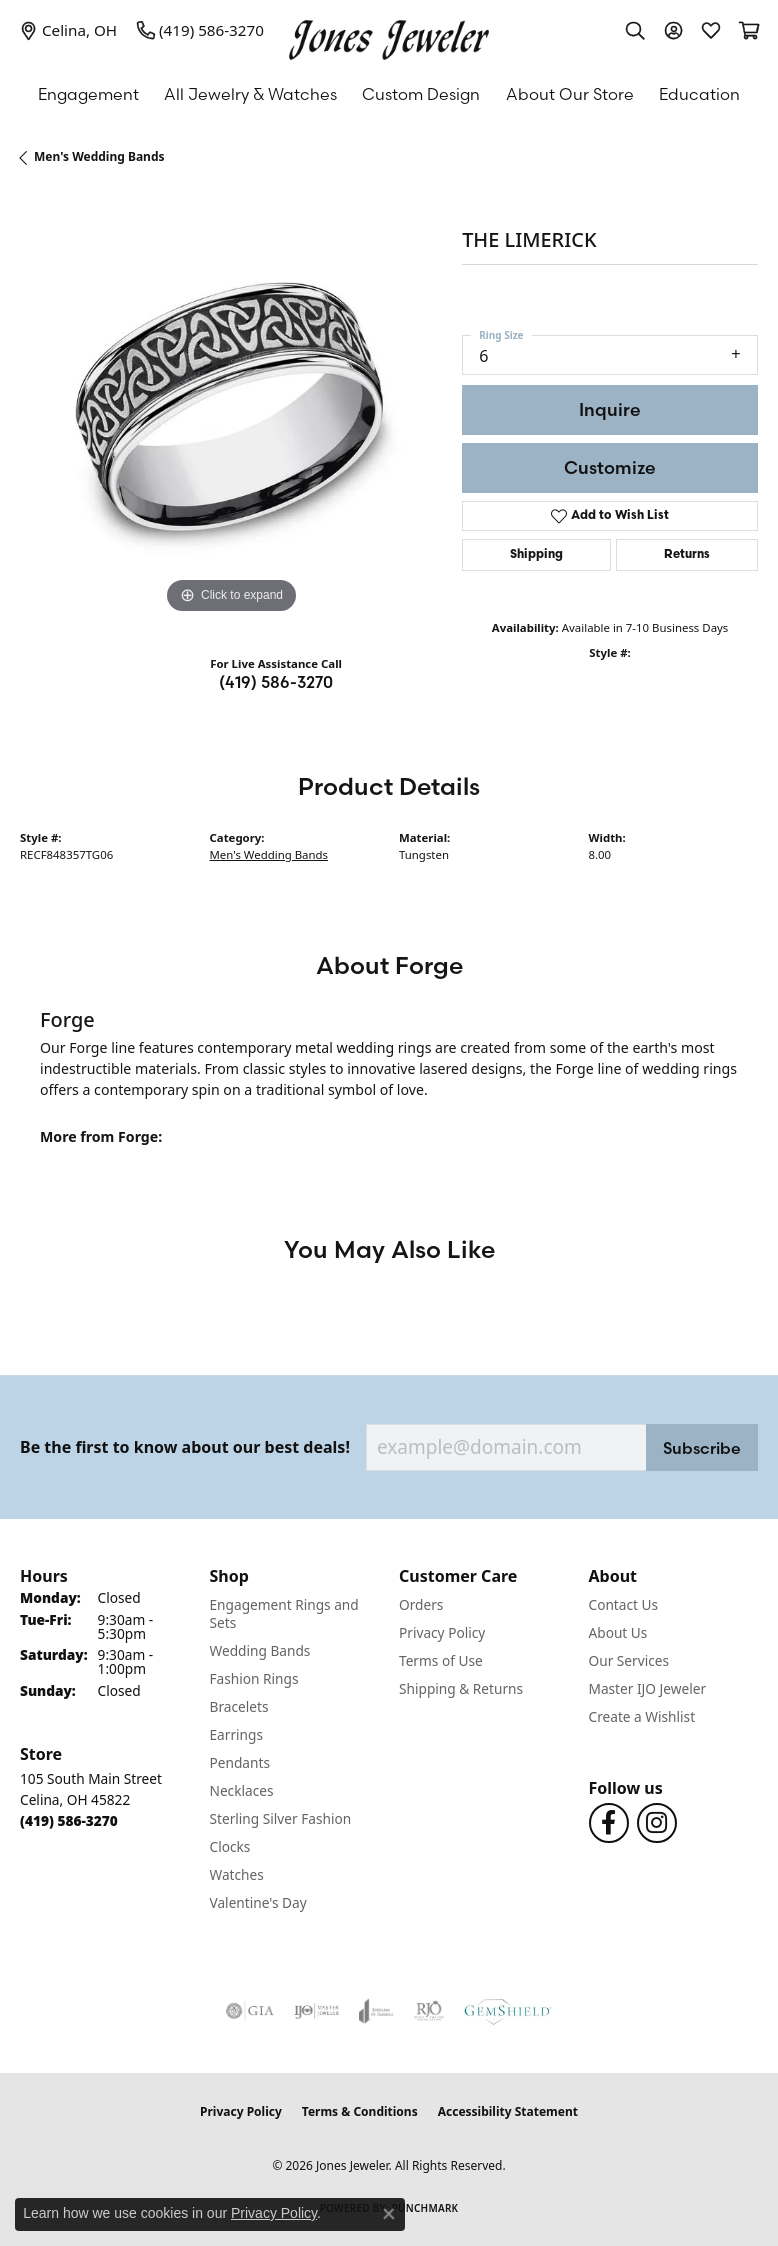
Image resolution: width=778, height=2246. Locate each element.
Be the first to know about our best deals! (185, 1447)
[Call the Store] (69, 1820)
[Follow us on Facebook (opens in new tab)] (609, 1823)
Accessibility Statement (508, 2111)
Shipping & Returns (461, 1688)
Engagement (88, 94)
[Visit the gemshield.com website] (508, 2011)
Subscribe (702, 1448)
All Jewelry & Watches (250, 94)
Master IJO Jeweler (648, 1688)
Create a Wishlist (642, 1716)
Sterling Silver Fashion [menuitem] (281, 1818)
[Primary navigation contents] (389, 94)
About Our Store (570, 94)
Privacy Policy (442, 1632)
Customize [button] (610, 467)
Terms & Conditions (360, 2111)
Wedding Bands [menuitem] (260, 1650)
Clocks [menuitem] (230, 1846)
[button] (635, 30)
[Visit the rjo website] (429, 2011)
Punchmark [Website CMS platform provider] (425, 2208)
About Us (618, 1632)
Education (699, 94)
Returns (687, 555)
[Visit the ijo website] (316, 2011)
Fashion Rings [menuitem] (254, 1678)
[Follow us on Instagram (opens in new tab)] (657, 1823)
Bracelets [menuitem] (239, 1706)
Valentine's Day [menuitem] (258, 1902)
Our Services (629, 1660)
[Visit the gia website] (250, 2011)
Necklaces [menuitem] (242, 1790)
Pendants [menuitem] (240, 1762)
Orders (421, 1604)
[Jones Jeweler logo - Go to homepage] (389, 35)
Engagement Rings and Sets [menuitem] (284, 1613)
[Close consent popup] (389, 2214)
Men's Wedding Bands (99, 156)
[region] (231, 408)
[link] (68, 30)
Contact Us (624, 1604)
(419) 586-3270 (276, 682)
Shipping (536, 555)
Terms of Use (441, 1660)
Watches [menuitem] (237, 1874)
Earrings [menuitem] (237, 1734)
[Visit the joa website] (376, 2011)
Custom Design (421, 94)
